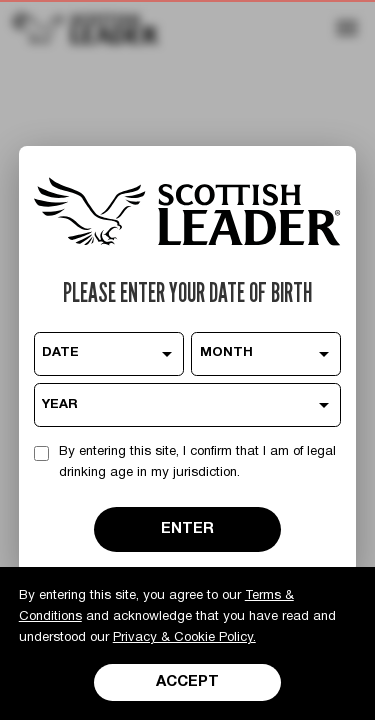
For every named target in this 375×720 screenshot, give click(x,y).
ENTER (187, 529)
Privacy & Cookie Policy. (184, 638)
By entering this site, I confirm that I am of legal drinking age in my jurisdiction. (197, 462)
